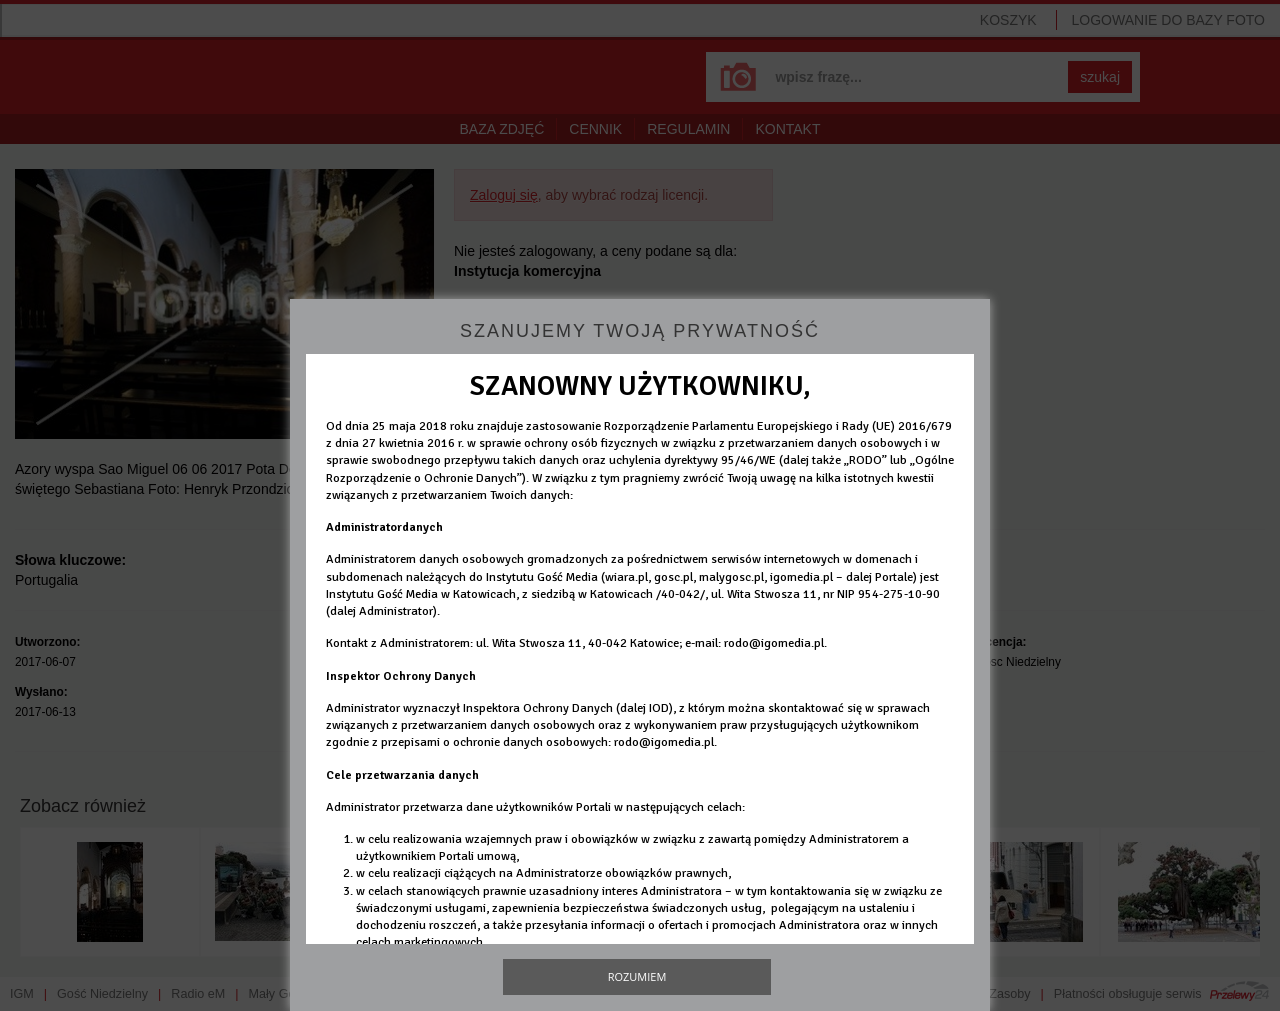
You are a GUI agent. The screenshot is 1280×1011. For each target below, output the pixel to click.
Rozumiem (637, 976)
